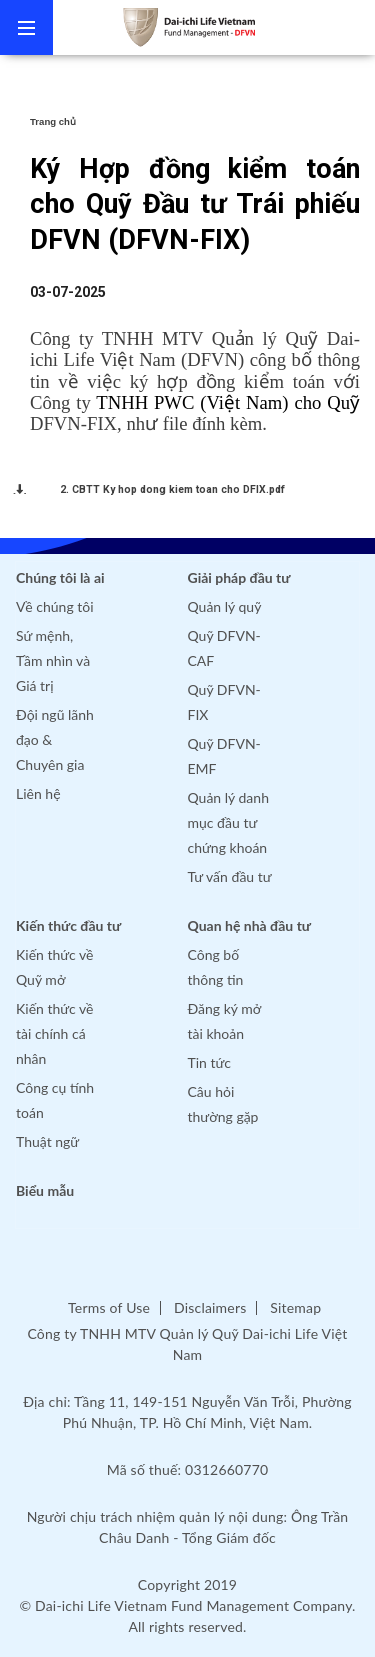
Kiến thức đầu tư (68, 925)
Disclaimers (210, 1307)
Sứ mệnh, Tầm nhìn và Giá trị (53, 660)
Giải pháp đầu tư (239, 577)
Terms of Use (109, 1307)
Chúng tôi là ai (60, 577)
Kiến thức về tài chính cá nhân (54, 1033)
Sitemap (295, 1307)
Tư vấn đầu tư (230, 876)
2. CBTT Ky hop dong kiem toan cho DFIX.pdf (172, 489)
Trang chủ (53, 121)
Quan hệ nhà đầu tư (250, 925)
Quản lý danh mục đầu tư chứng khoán (228, 822)
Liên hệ (38, 793)
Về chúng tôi (55, 606)
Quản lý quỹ (225, 606)
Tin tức (210, 1062)
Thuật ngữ (47, 1141)
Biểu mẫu (45, 1190)
